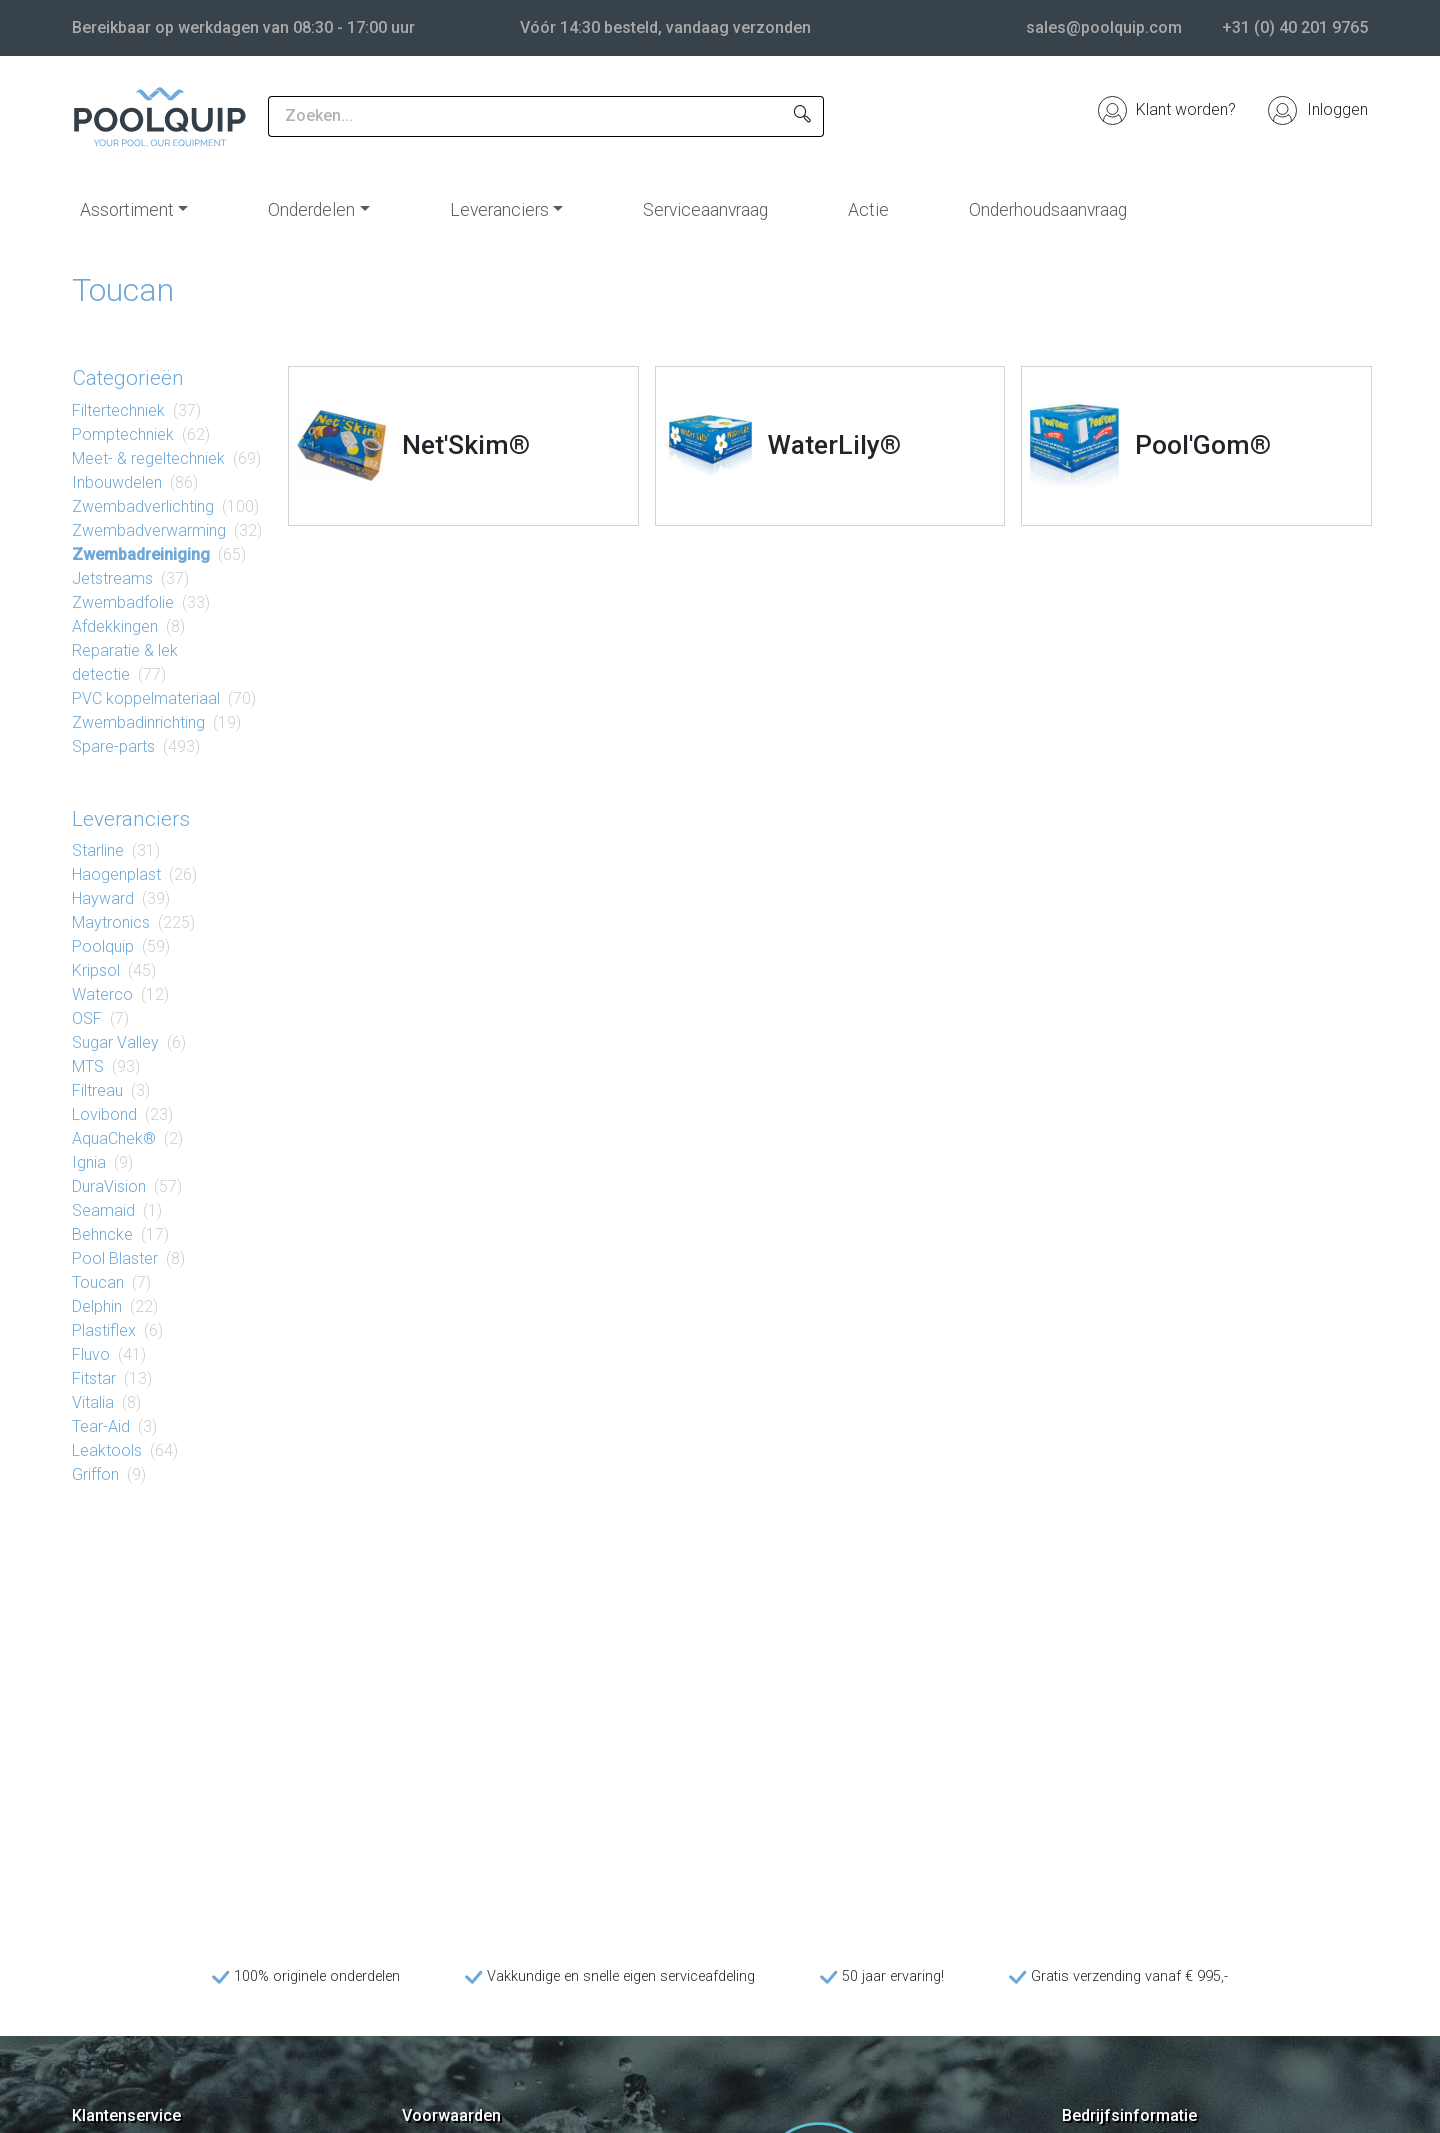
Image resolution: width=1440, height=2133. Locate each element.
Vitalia (93, 1402)
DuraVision (109, 1186)
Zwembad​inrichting (138, 722)
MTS (88, 1066)
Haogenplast (116, 874)
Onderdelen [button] (311, 210)
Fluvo (91, 1354)
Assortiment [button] (127, 210)
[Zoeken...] (525, 116)
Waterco (102, 994)
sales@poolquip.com (1104, 27)
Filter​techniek (118, 410)
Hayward (103, 898)
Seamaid (103, 1210)
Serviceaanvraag (705, 210)
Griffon (95, 1474)
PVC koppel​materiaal (146, 698)
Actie (868, 210)
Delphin (97, 1306)
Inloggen (1318, 109)
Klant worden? (1167, 109)
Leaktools (107, 1450)
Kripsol (96, 970)
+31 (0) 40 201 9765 (1295, 27)
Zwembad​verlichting (143, 506)
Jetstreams (112, 578)
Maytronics (111, 922)
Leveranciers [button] (499, 210)
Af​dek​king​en (115, 626)
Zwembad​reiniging (141, 554)
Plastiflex (104, 1330)
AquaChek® (114, 1138)
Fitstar (94, 1378)
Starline (98, 850)
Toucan (98, 1282)
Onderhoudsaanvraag (1048, 210)
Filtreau (97, 1090)
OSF (87, 1018)
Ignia (89, 1162)
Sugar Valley (115, 1042)
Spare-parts (113, 746)
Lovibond (104, 1114)
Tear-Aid (101, 1426)
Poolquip (103, 946)
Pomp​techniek (123, 434)
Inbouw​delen (117, 482)
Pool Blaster (115, 1258)
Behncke (102, 1234)
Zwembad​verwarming (149, 530)
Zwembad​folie (123, 602)
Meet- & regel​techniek (148, 458)
